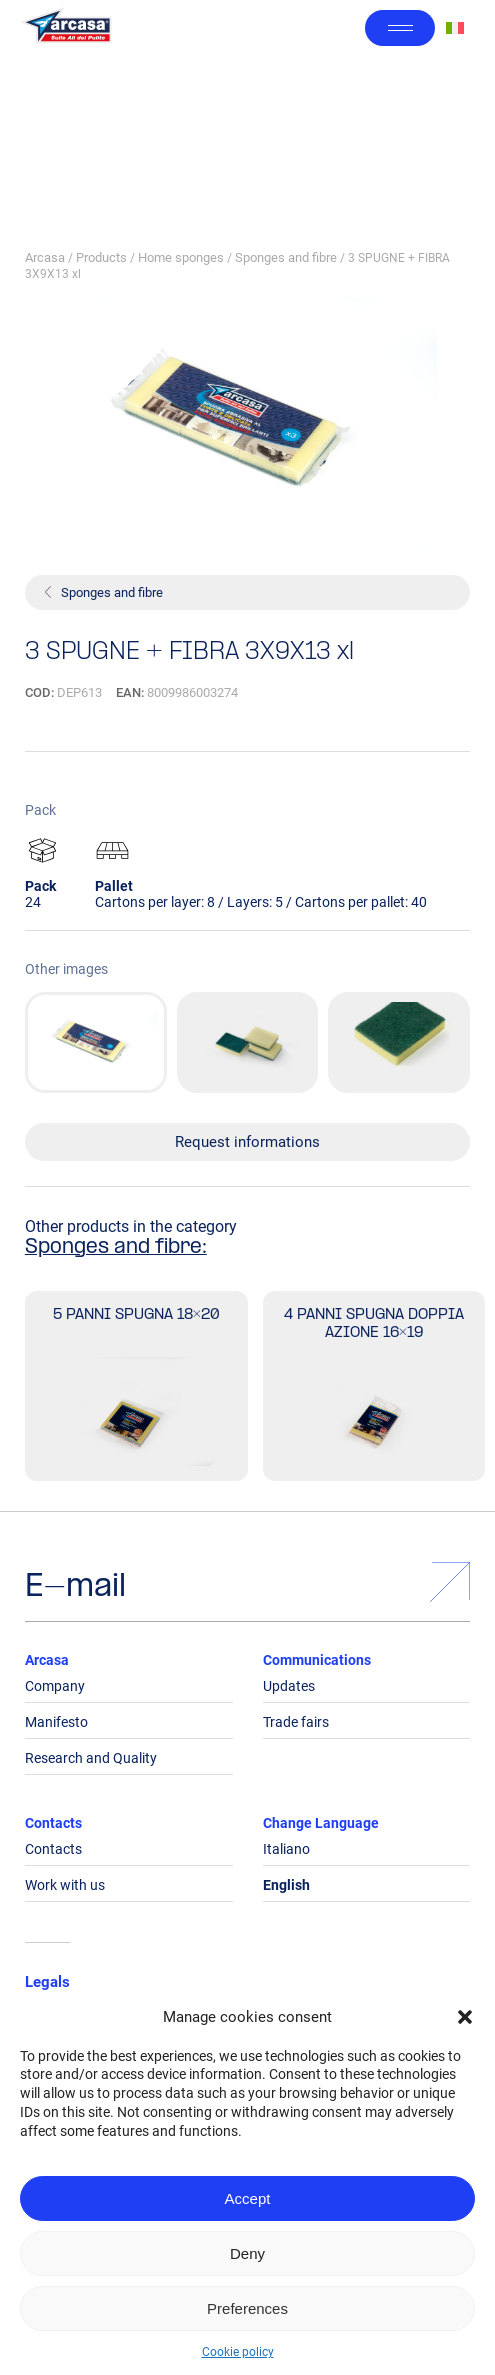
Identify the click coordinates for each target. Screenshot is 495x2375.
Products (101, 257)
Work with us (65, 1885)
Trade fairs (296, 1722)
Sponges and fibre (286, 257)
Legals (47, 1982)
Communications (317, 1660)
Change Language (321, 1823)
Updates (289, 1686)
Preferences (247, 2308)
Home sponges (181, 257)
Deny (247, 2253)
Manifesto (56, 1722)
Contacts (53, 1823)
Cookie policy (238, 2352)
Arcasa (45, 257)
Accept (248, 2198)
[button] (465, 2017)
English (286, 1885)
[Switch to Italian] (455, 28)
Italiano (286, 1849)
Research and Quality (91, 1758)
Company (55, 1686)
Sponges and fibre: (116, 1248)
